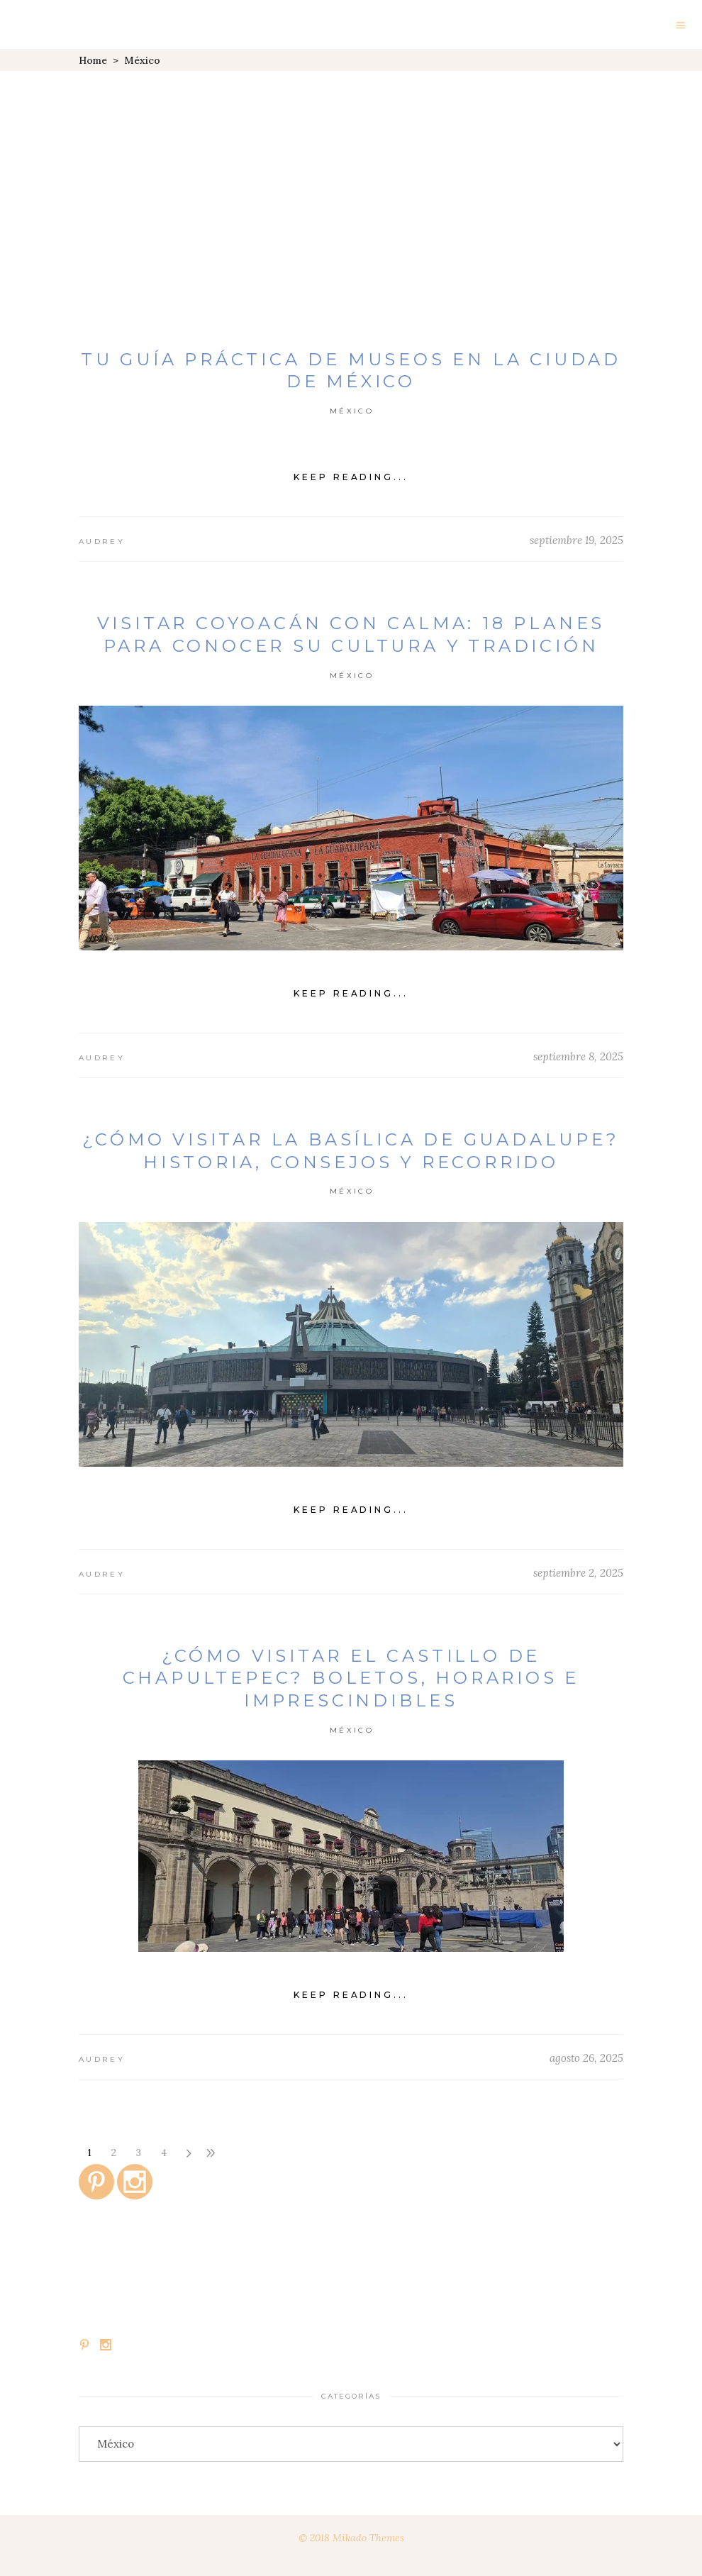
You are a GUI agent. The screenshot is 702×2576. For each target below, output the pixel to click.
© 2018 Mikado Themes (351, 2537)
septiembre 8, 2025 (578, 1056)
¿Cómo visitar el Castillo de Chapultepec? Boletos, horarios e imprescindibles (351, 1678)
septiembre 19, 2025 (576, 540)
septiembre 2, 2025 (578, 1573)
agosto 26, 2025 (586, 2058)
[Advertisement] (351, 177)
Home (93, 60)
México (352, 411)
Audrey (102, 541)
